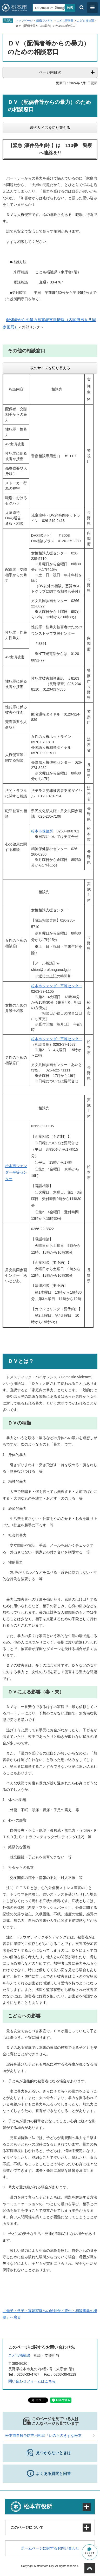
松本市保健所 (42, 831)
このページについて (27, 2527)
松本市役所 (38, 2506)
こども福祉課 (85, 20)
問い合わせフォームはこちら (32, 2381)
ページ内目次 (50, 72)
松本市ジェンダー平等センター (56, 986)
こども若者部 (65, 20)
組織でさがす (44, 20)
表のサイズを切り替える (50, 127)
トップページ (24, 20)
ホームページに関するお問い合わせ (50, 2548)
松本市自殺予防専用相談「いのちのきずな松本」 (45, 2435)
